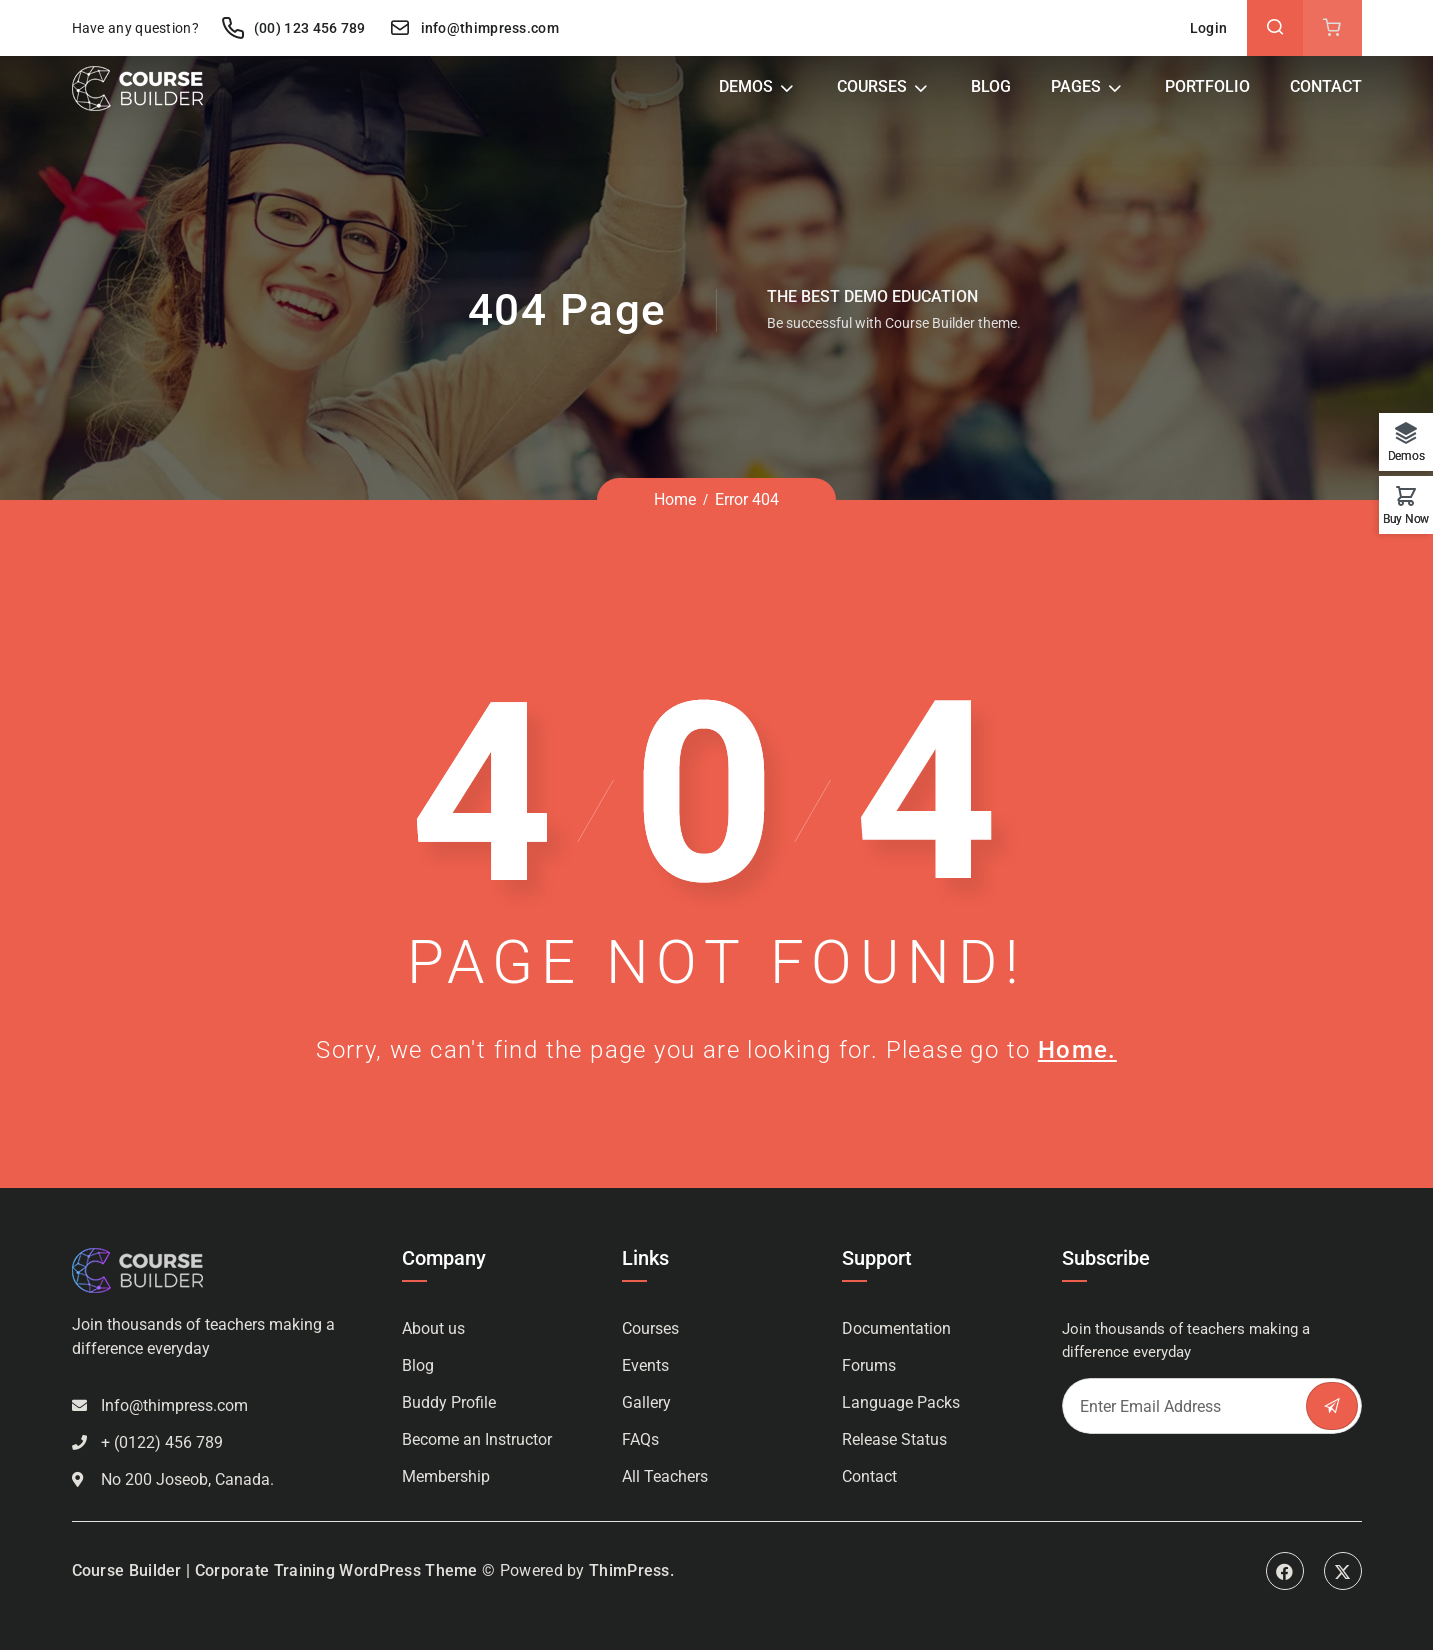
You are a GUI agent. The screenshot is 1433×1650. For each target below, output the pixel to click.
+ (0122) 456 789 (162, 1442)
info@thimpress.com (473, 28)
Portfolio (1207, 86)
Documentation (896, 1328)
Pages (1076, 86)
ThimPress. (631, 1570)
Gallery (646, 1402)
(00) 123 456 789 (293, 28)
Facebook (1285, 1571)
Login (1209, 28)
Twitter (1343, 1571)
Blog (991, 86)
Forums (869, 1365)
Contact (1326, 86)
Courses (872, 86)
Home (675, 499)
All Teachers (665, 1476)
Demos (746, 86)
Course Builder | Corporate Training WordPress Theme (275, 1570)
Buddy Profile (449, 1402)
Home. (1077, 1050)
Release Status (894, 1439)
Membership (446, 1476)
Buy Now (1406, 518)
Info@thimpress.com (174, 1405)
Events (645, 1365)
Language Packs (901, 1402)
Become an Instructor (477, 1439)
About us (433, 1328)
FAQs (640, 1439)
